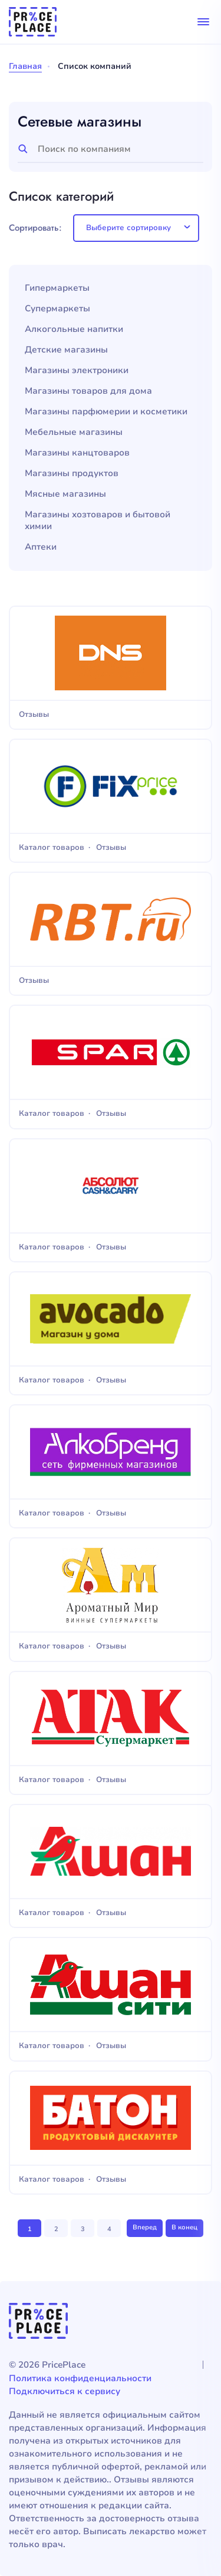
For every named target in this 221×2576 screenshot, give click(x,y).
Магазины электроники (76, 370)
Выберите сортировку (128, 227)
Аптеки (41, 547)
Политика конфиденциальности (80, 2378)
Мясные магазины (65, 494)
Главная (25, 66)
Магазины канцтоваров (77, 452)
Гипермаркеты (57, 288)
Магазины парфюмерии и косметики (106, 411)
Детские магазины (66, 349)
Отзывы (34, 715)
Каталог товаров (51, 848)
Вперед (145, 2227)
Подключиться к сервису (64, 2391)
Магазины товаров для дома (88, 391)
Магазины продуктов (71, 473)
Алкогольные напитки (74, 329)
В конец (184, 2227)
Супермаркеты (57, 308)
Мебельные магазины (74, 432)
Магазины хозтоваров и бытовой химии (97, 520)
